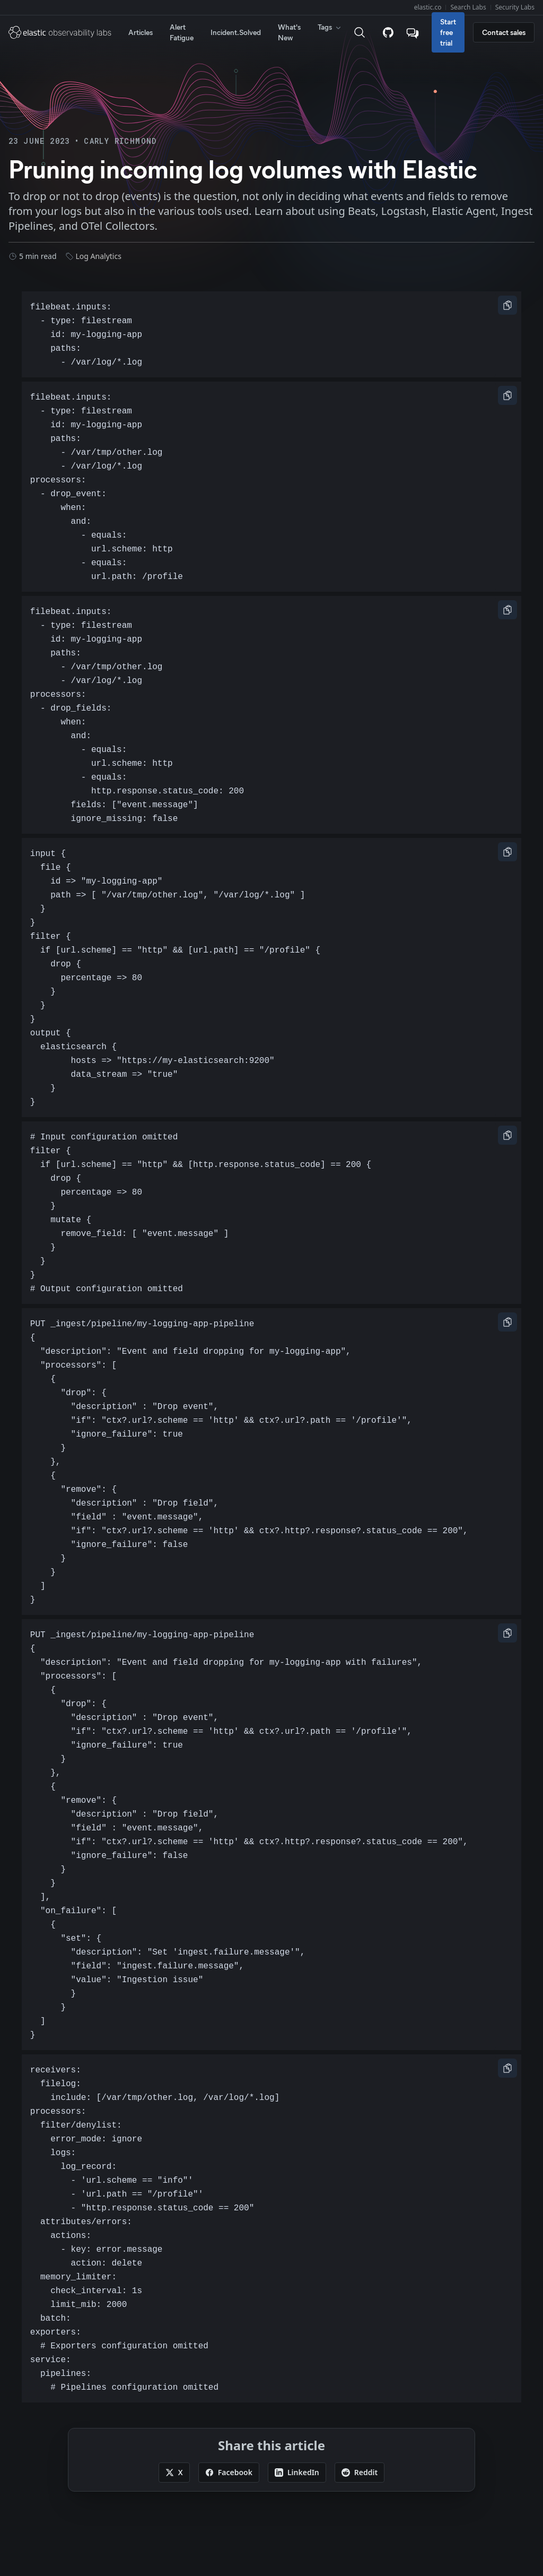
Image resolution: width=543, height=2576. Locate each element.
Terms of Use (81, 2473)
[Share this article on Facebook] (228, 2323)
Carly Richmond (120, 141)
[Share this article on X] (174, 2323)
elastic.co (428, 7)
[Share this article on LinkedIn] (297, 2323)
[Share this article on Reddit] (359, 2323)
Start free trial (448, 32)
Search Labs (468, 7)
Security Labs (515, 7)
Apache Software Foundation (437, 2534)
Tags (330, 27)
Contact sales (504, 32)
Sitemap (74, 2436)
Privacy (124, 2473)
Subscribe (29, 2436)
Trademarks (29, 2473)
